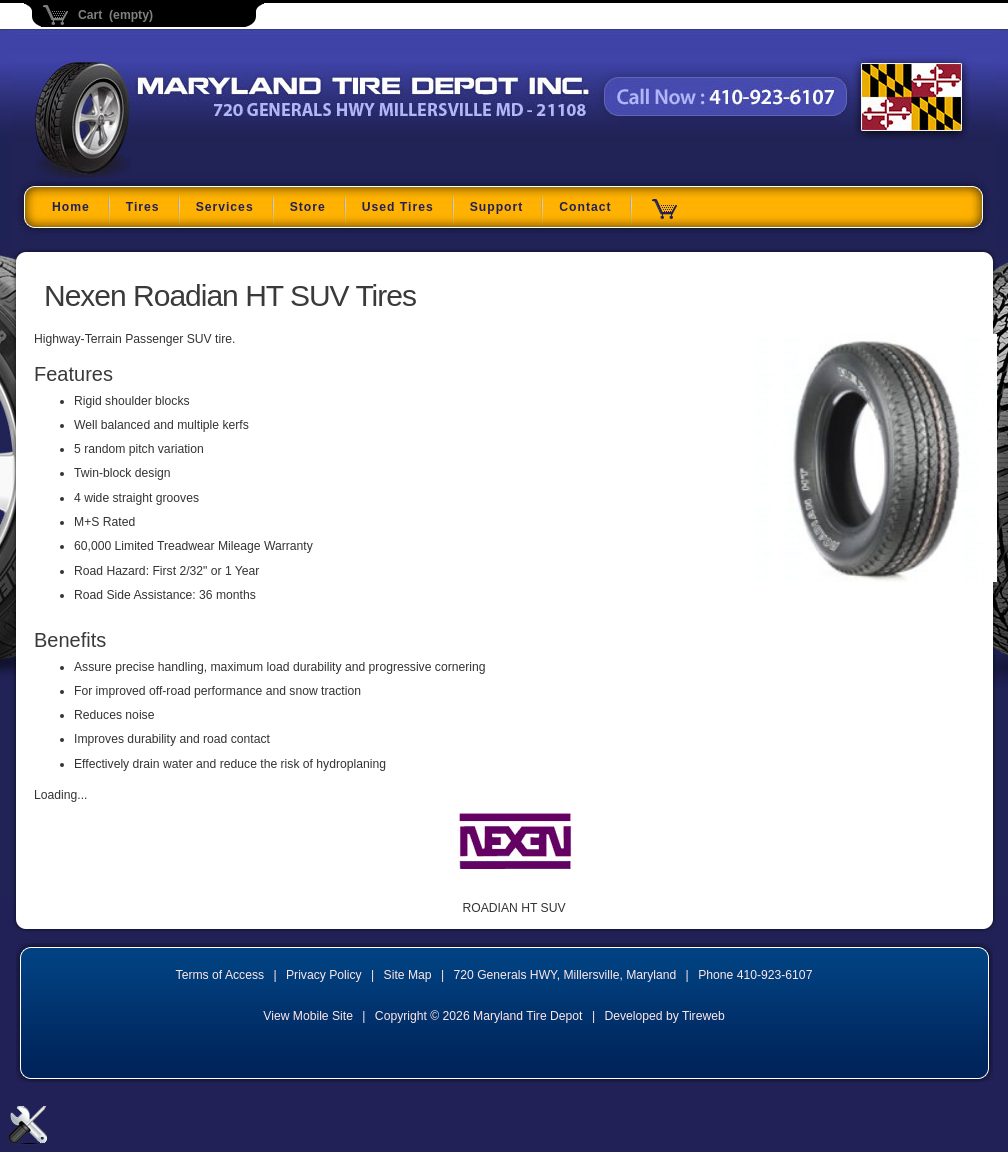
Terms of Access (220, 975)
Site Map (408, 975)
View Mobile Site (308, 1016)
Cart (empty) (115, 15)
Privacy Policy (324, 975)
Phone (755, 975)
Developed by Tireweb (664, 1016)
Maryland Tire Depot (160, 174)
